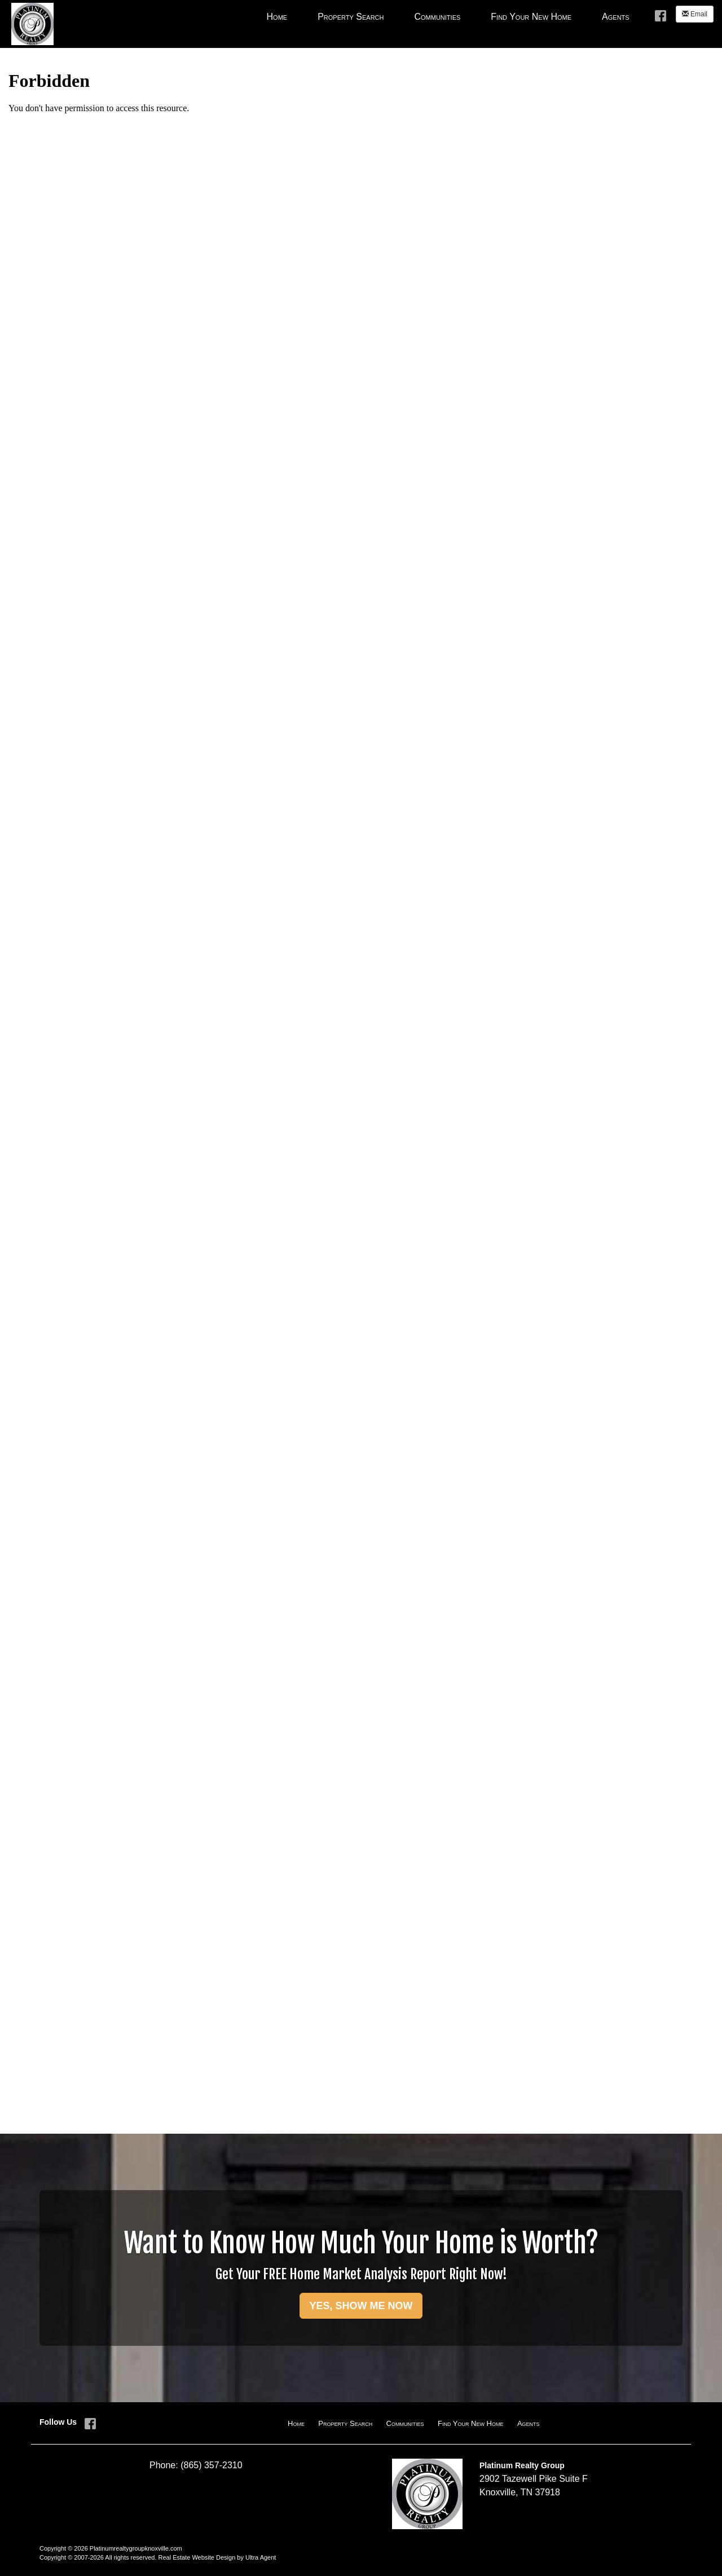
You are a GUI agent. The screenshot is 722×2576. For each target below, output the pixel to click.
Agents (528, 2423)
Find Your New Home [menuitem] (531, 16)
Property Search (345, 2423)
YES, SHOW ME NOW (360, 2305)
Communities (405, 2423)
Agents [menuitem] (615, 16)
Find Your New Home (471, 2423)
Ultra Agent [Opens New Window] (260, 2557)
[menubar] (448, 16)
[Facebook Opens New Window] (660, 15)
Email (694, 14)
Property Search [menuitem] (351, 16)
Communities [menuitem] (437, 16)
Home (296, 2423)
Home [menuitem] (277, 16)
